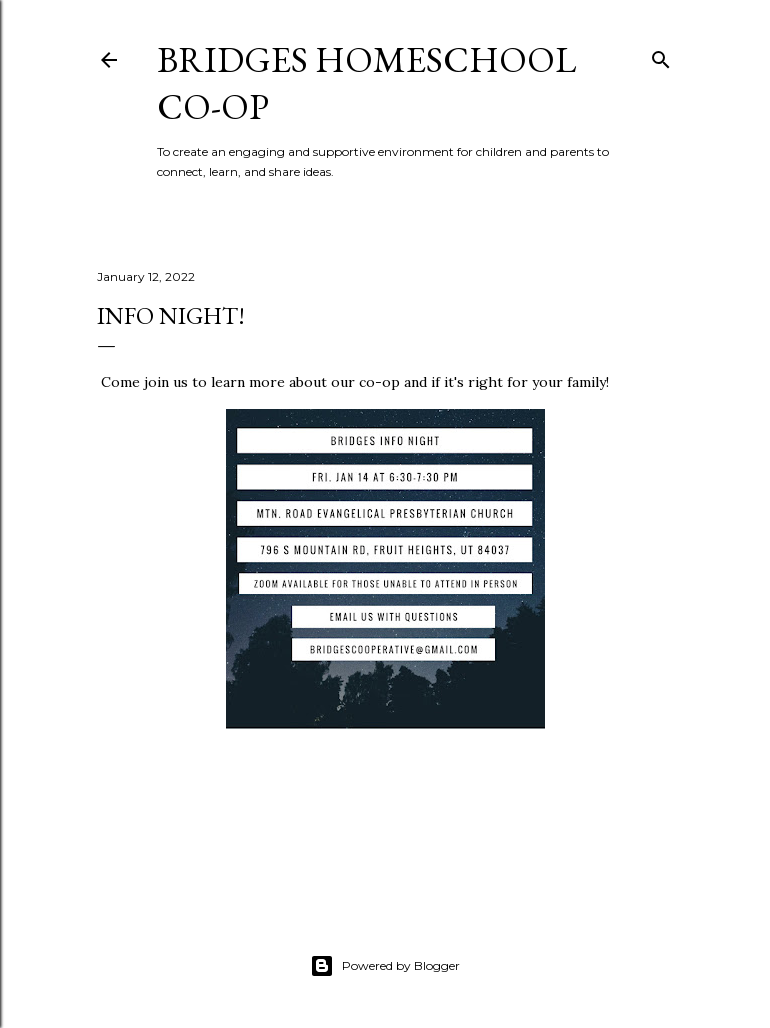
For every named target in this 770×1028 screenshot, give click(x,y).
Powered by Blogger (385, 966)
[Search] (661, 55)
